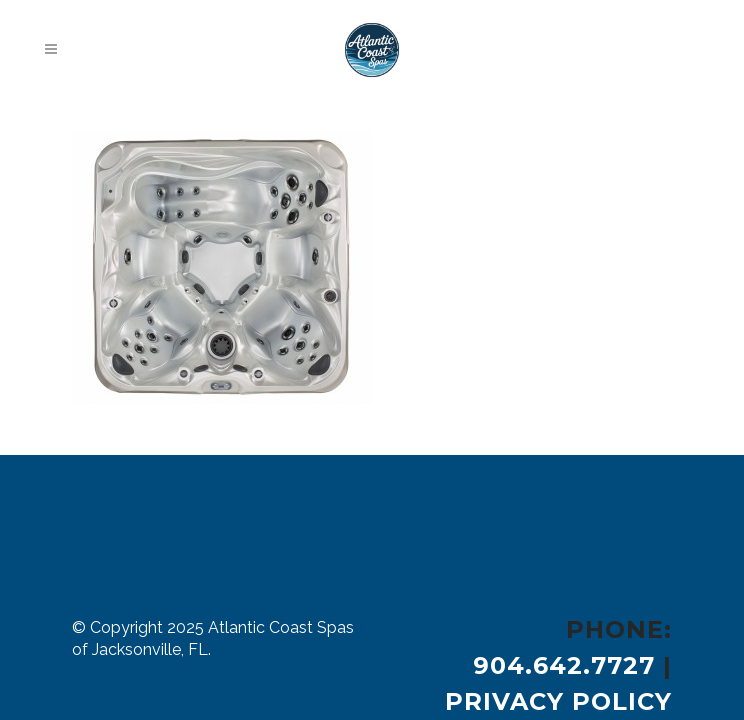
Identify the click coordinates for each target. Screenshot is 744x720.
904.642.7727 (564, 665)
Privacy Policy (558, 701)
